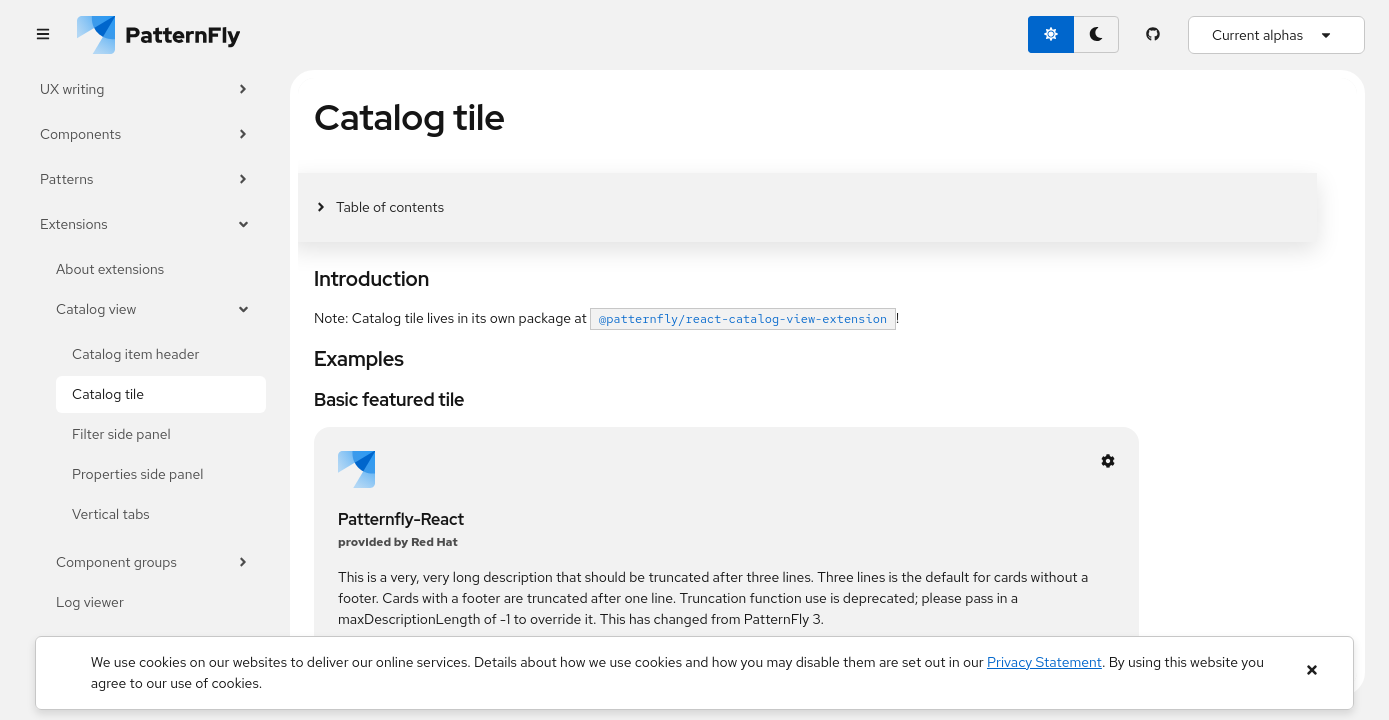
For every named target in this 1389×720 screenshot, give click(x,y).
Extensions (145, 224)
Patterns (145, 179)
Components (145, 134)
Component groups (153, 562)
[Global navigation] (42, 35)
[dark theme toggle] (1096, 34)
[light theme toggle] (1051, 34)
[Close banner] (1311, 670)
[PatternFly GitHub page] (1153, 35)
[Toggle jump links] (379, 207)
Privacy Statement (1044, 662)
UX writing (145, 89)
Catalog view (153, 309)
